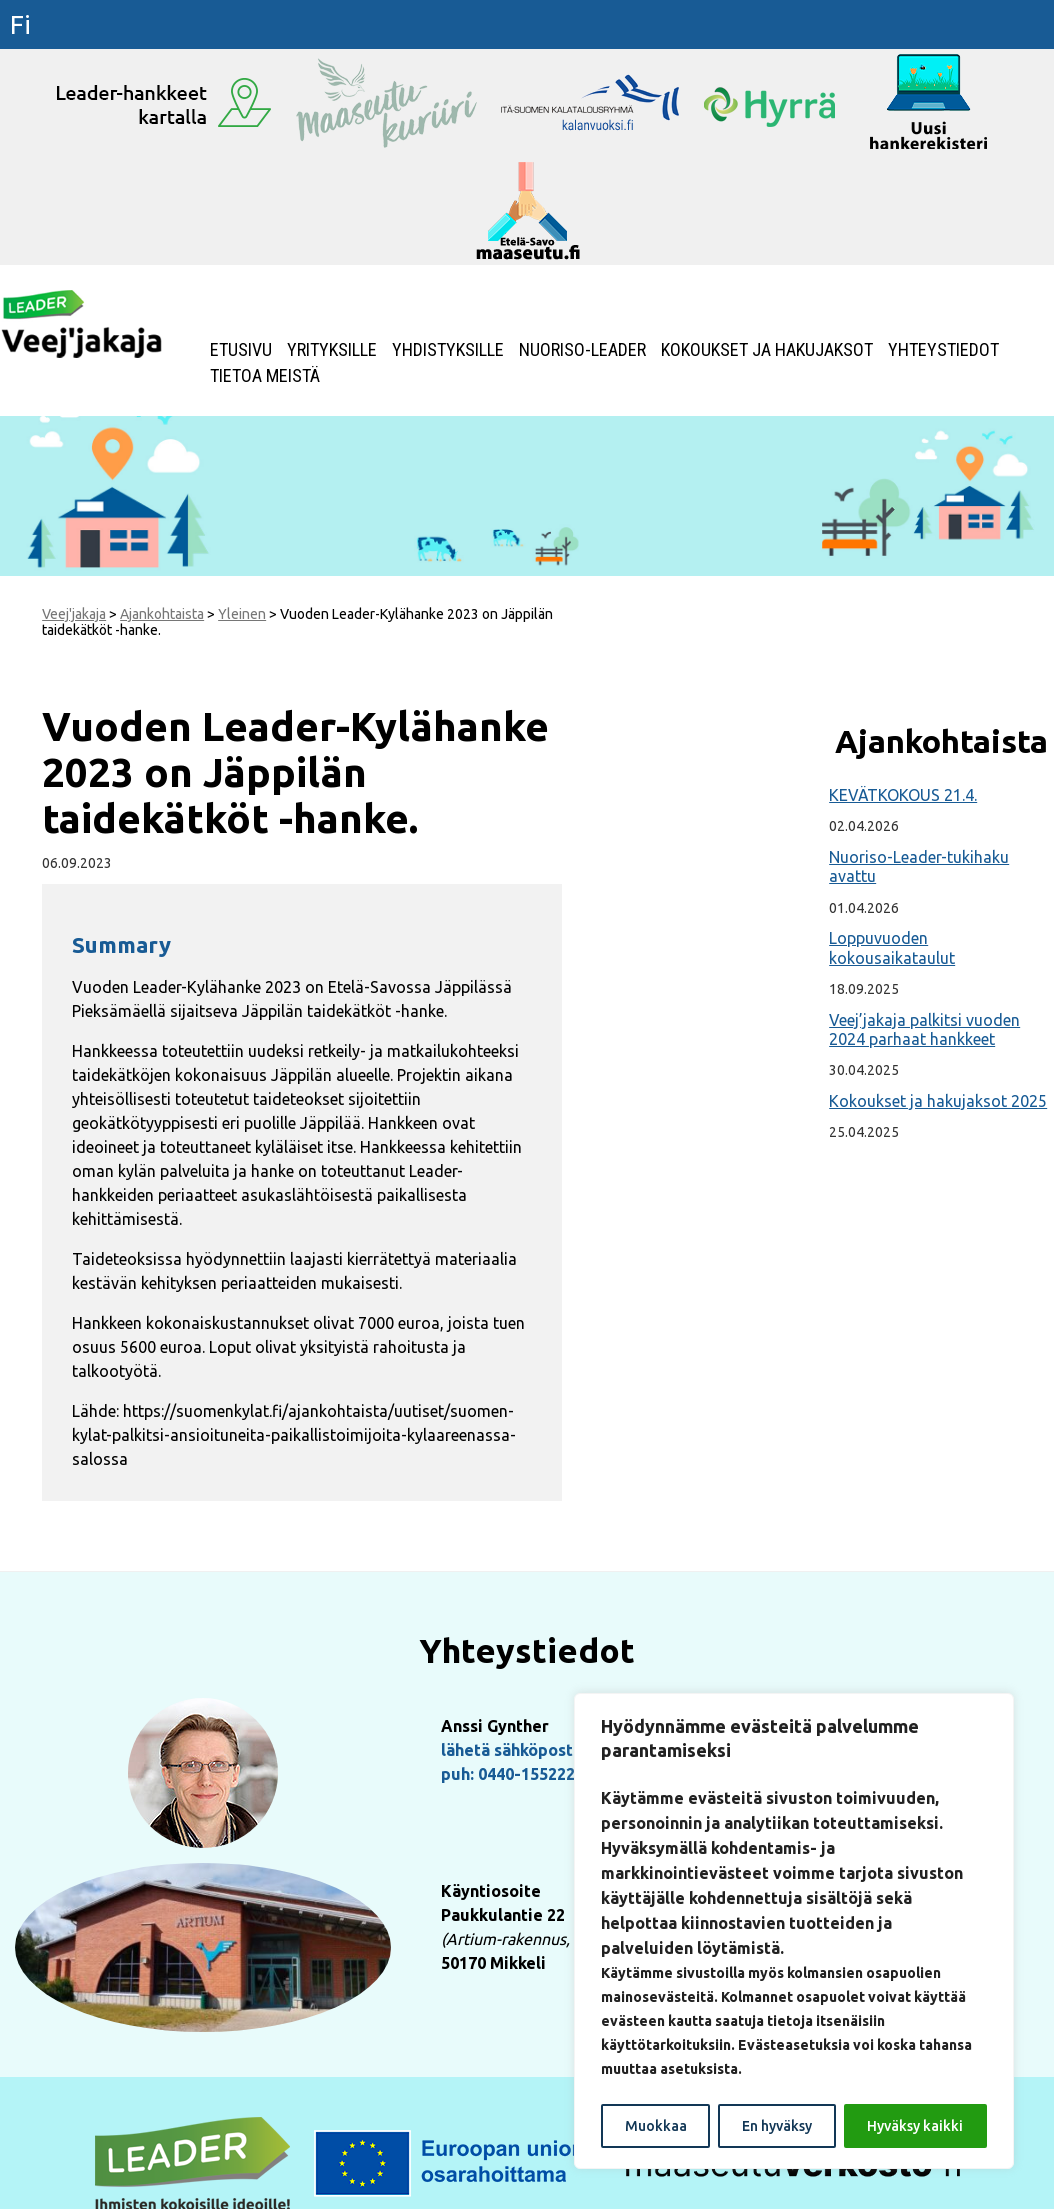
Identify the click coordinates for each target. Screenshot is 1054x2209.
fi (20, 24)
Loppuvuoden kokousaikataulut (892, 947)
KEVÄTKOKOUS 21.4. (903, 795)
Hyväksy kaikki (915, 2126)
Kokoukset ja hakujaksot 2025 (938, 1101)
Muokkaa (656, 2126)
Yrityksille (332, 350)
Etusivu (241, 350)
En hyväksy (777, 2126)
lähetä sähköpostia (514, 1750)
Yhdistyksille (448, 350)
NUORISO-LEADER (582, 350)
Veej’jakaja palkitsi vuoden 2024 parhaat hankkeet (924, 1029)
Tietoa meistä (265, 376)
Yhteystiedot (943, 350)
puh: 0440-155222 (508, 1774)
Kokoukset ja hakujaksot (767, 350)
